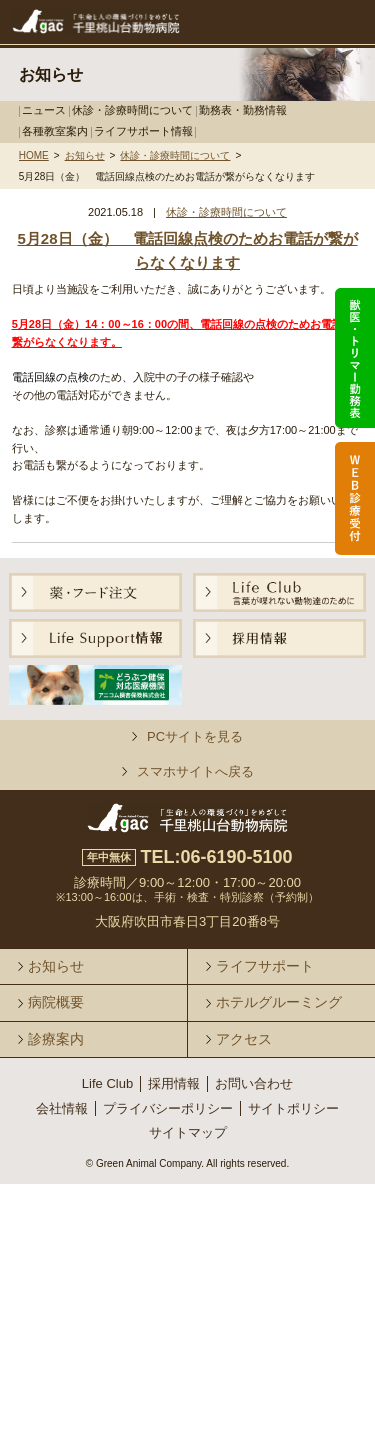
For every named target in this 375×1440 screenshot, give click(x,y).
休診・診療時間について (132, 110)
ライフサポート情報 (143, 131)
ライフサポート (265, 966)
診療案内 (56, 1039)
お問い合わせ (254, 1083)
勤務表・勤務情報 (243, 110)
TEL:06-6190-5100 (216, 857)
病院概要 (56, 1002)
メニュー (332, 23)
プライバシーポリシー (168, 1108)
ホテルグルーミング (279, 1002)
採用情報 (174, 1083)
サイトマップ (188, 1132)
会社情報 (62, 1108)
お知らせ (85, 156)
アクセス (244, 1039)
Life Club (107, 1083)
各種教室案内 (55, 131)
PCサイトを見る (195, 736)
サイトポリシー (293, 1108)
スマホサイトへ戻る (195, 771)
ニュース (44, 110)
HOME (34, 156)
